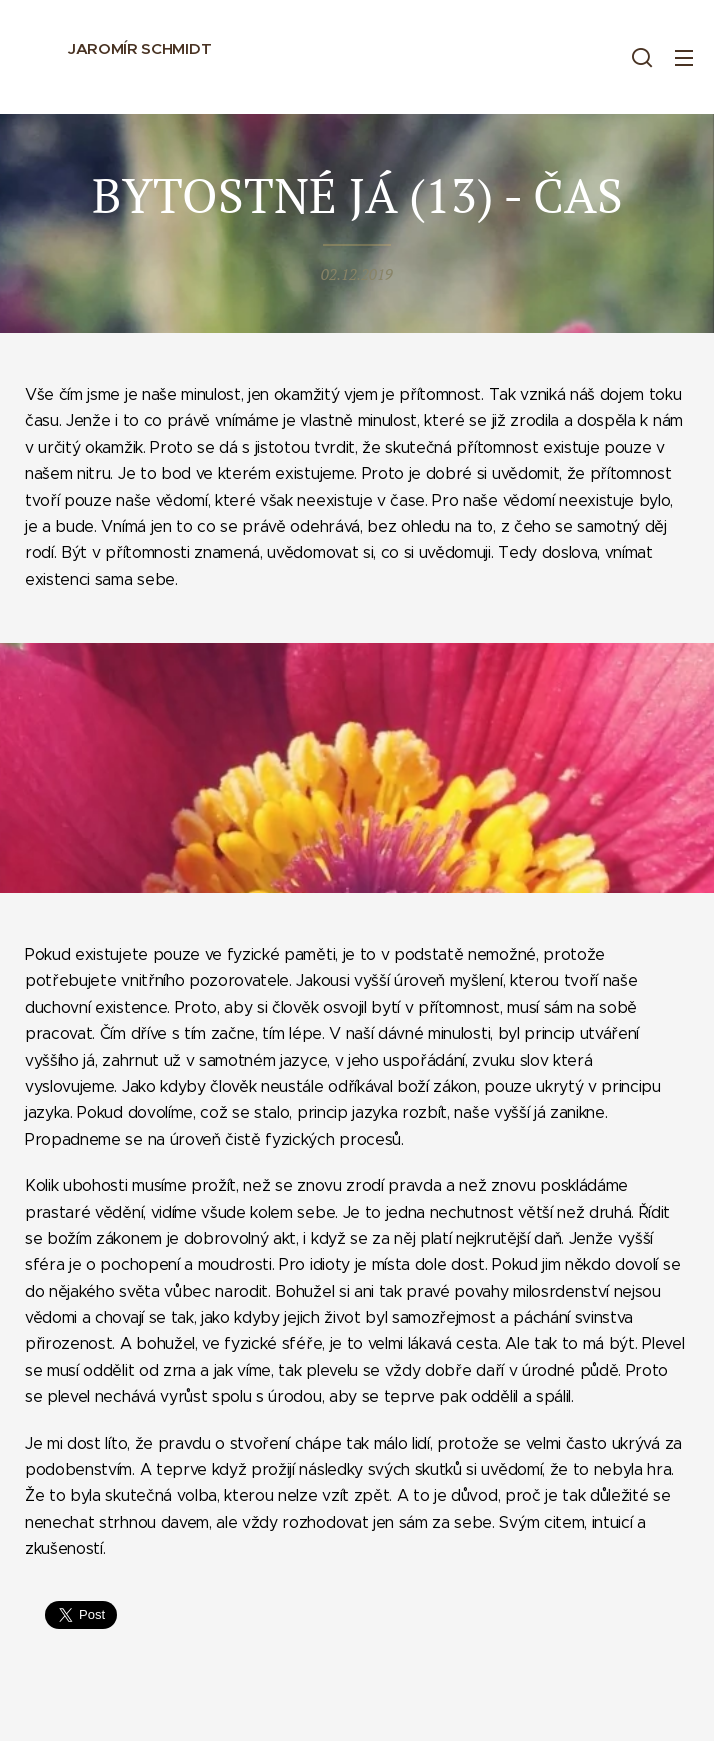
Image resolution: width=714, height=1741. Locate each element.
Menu (684, 58)
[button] (642, 57)
